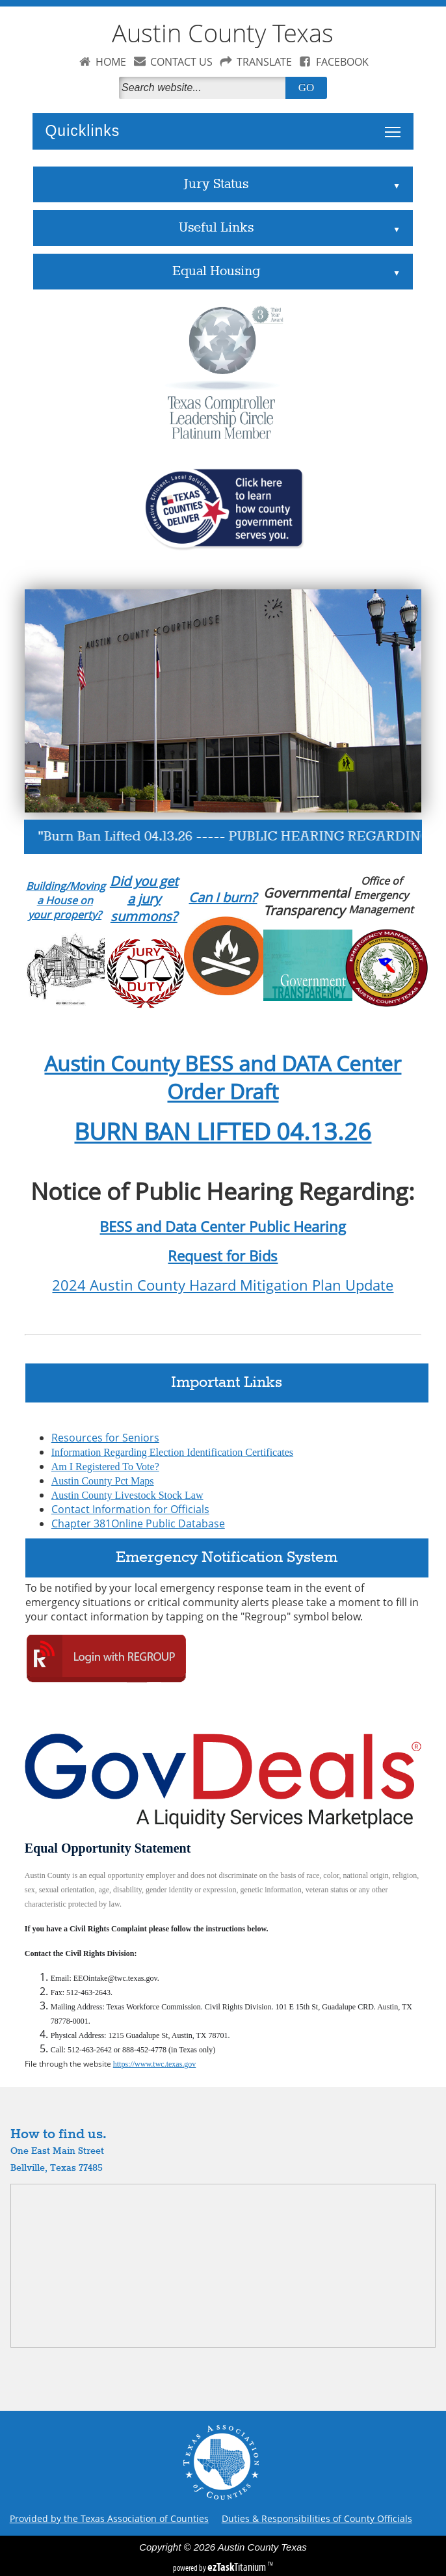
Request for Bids (223, 1255)
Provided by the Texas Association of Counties (109, 2518)
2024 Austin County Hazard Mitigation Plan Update (222, 1285)
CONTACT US (181, 62)
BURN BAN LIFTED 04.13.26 (222, 1131)
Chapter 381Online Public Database (138, 1523)
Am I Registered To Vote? (105, 1466)
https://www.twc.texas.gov (154, 2064)
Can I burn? (223, 897)
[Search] (205, 88)
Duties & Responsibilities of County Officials (317, 2518)
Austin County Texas (223, 32)
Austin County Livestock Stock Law (127, 1495)
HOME (111, 62)
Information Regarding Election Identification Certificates (172, 1452)
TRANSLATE (264, 62)
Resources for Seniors (105, 1437)
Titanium (237, 2567)
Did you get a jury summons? (144, 898)
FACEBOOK (342, 62)
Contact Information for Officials (130, 1509)
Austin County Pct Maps (102, 1480)
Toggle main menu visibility (396, 125)
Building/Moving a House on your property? (65, 900)
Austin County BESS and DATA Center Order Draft (222, 1077)
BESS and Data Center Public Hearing (222, 1226)
